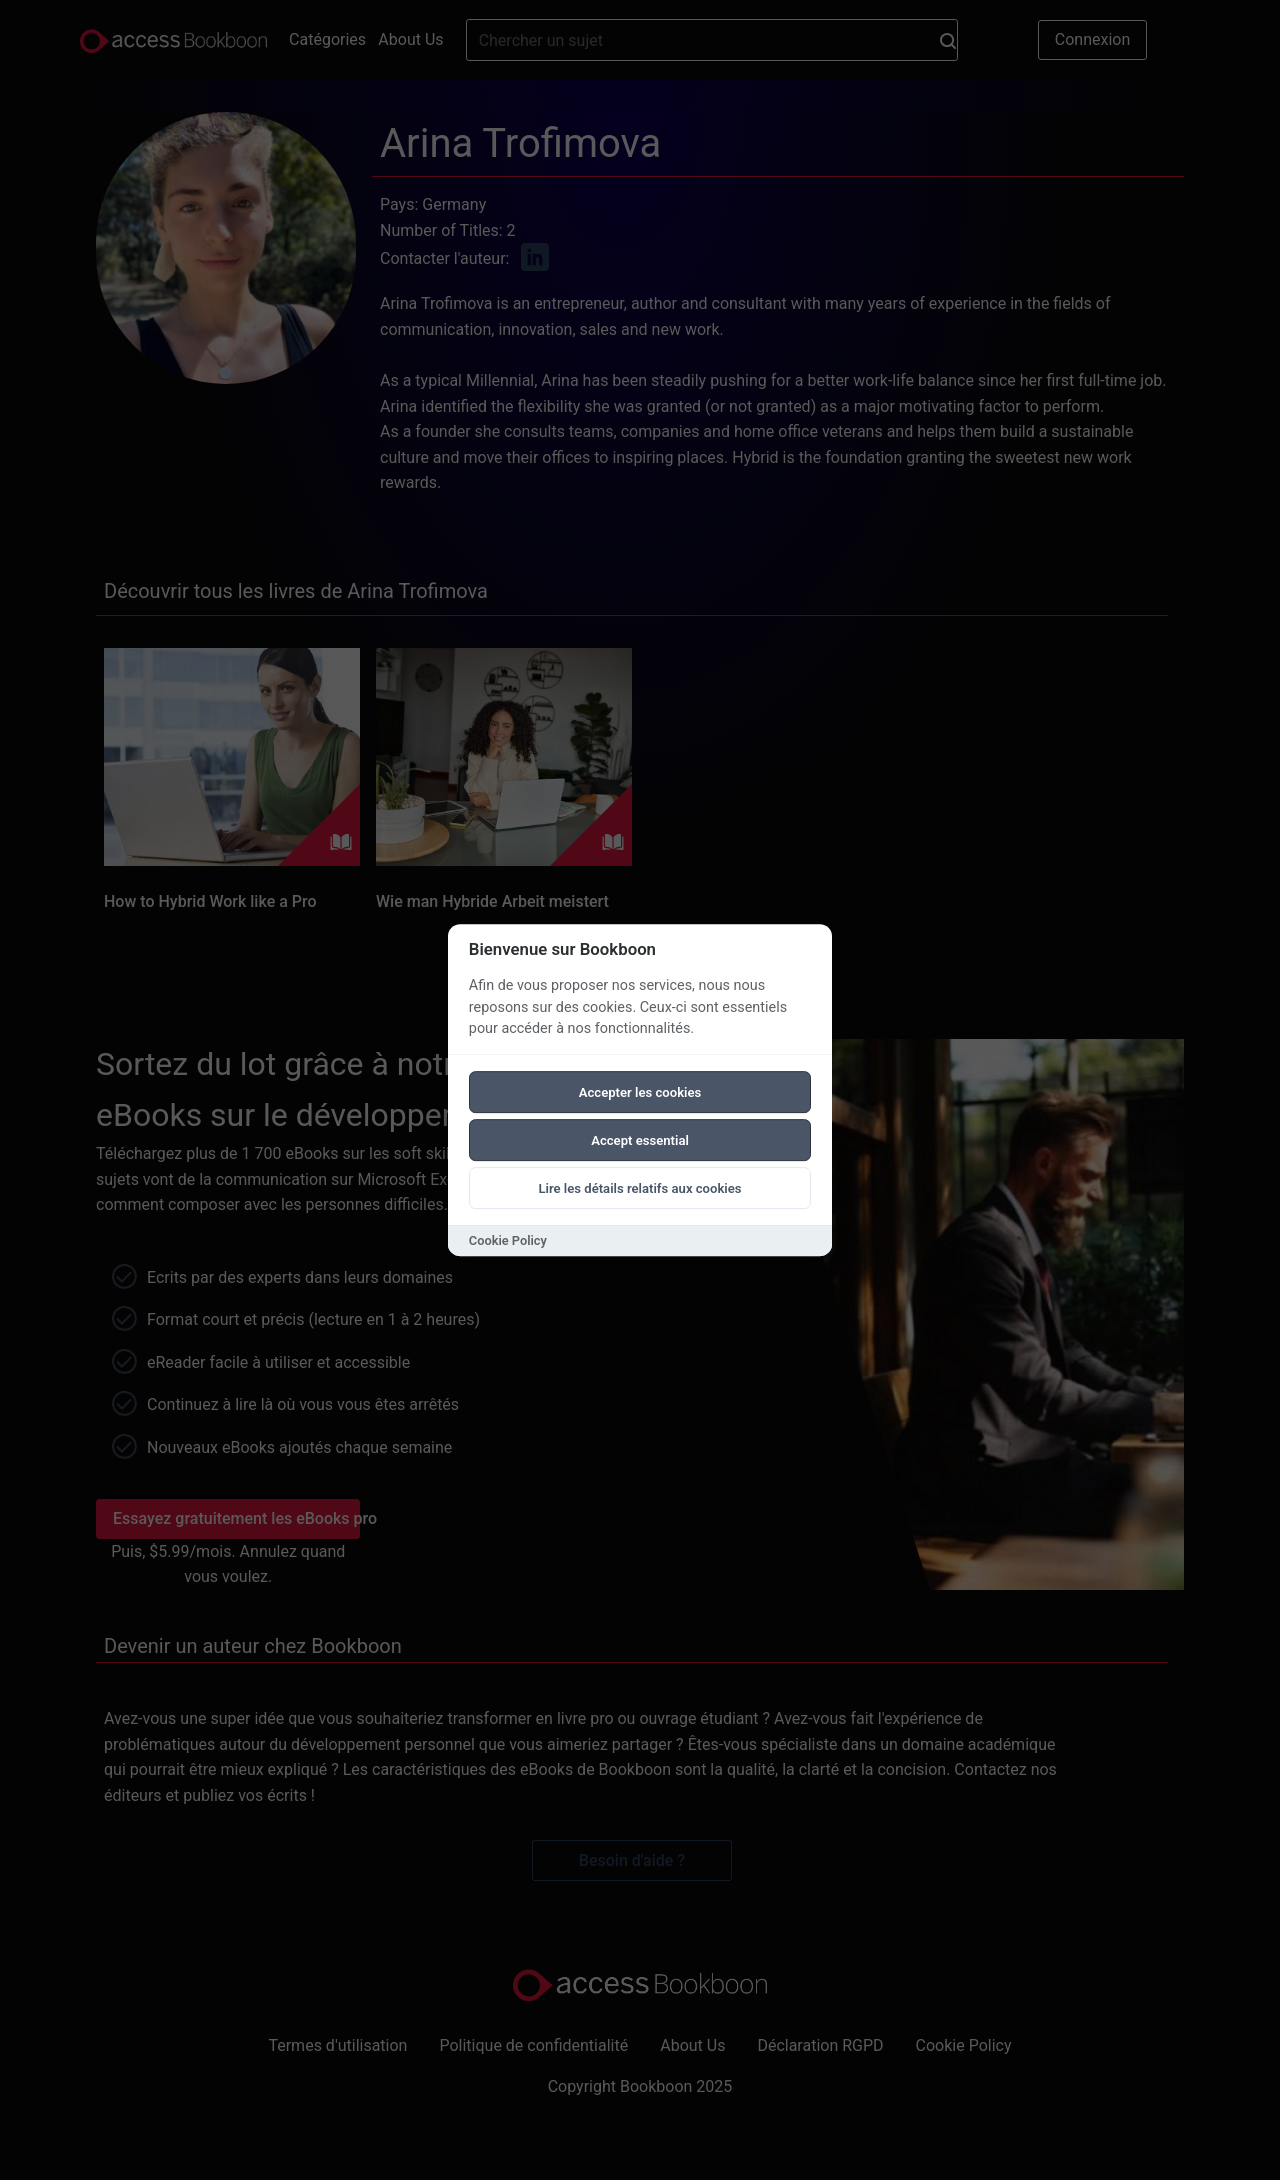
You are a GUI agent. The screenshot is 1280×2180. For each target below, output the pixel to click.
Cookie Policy (508, 1240)
